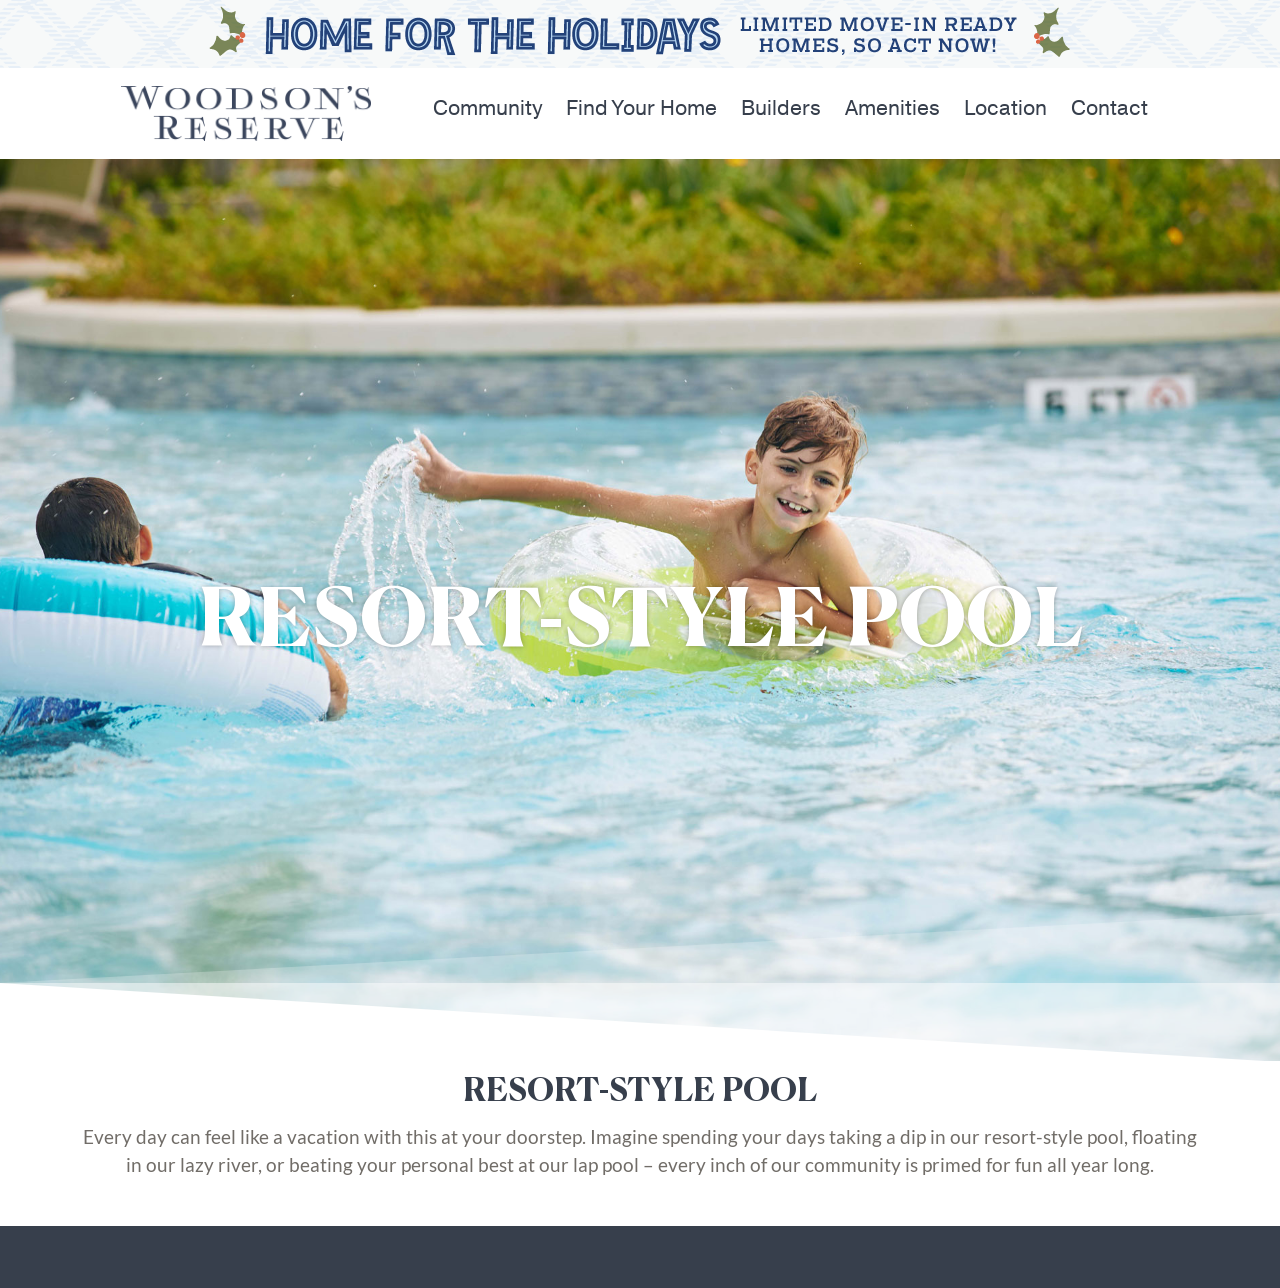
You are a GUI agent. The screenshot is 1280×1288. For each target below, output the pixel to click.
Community (487, 108)
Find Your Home (641, 108)
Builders (781, 108)
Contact (1109, 108)
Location (1005, 108)
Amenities (892, 108)
